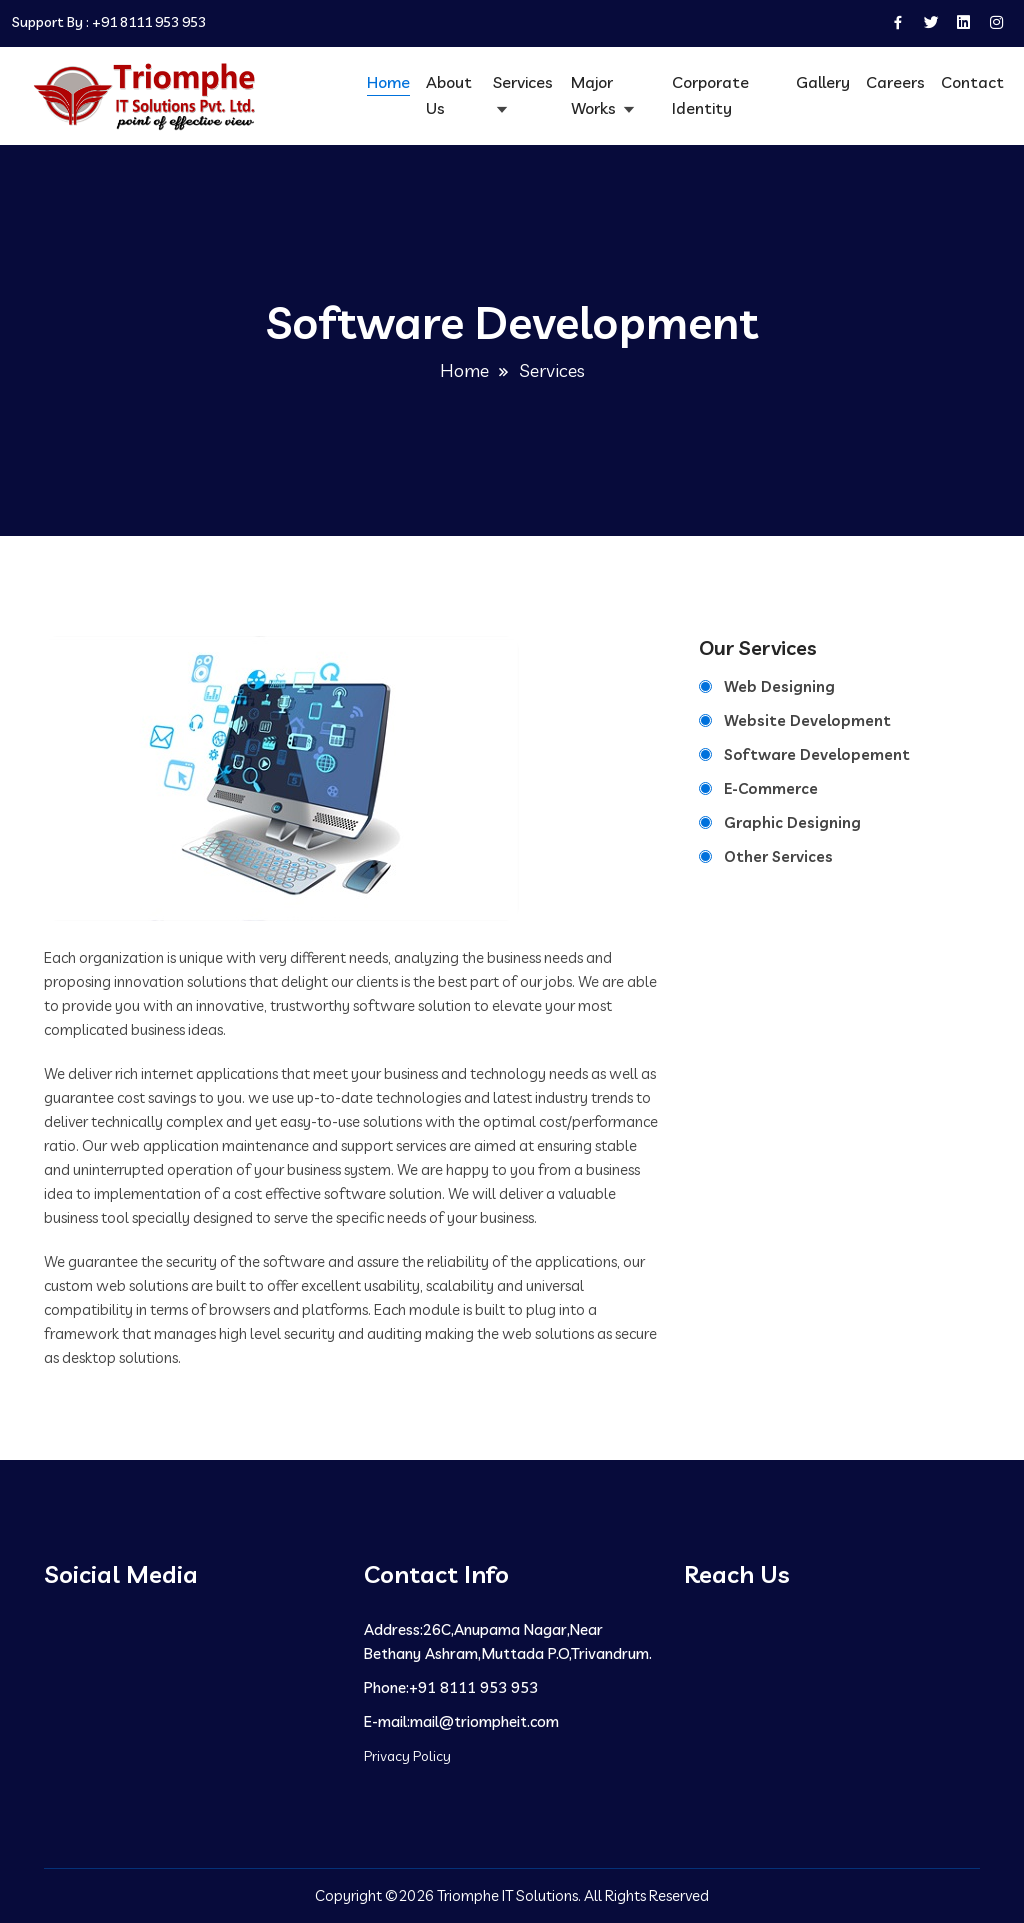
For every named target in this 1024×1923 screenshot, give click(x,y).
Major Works (595, 95)
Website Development (807, 720)
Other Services (778, 856)
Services (523, 82)
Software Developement (817, 754)
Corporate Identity (710, 95)
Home (388, 82)
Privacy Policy (407, 1756)
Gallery (823, 82)
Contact (972, 82)
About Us (449, 95)
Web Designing (779, 686)
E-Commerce (771, 788)
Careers (895, 82)
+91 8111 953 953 (149, 22)
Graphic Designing (792, 822)
